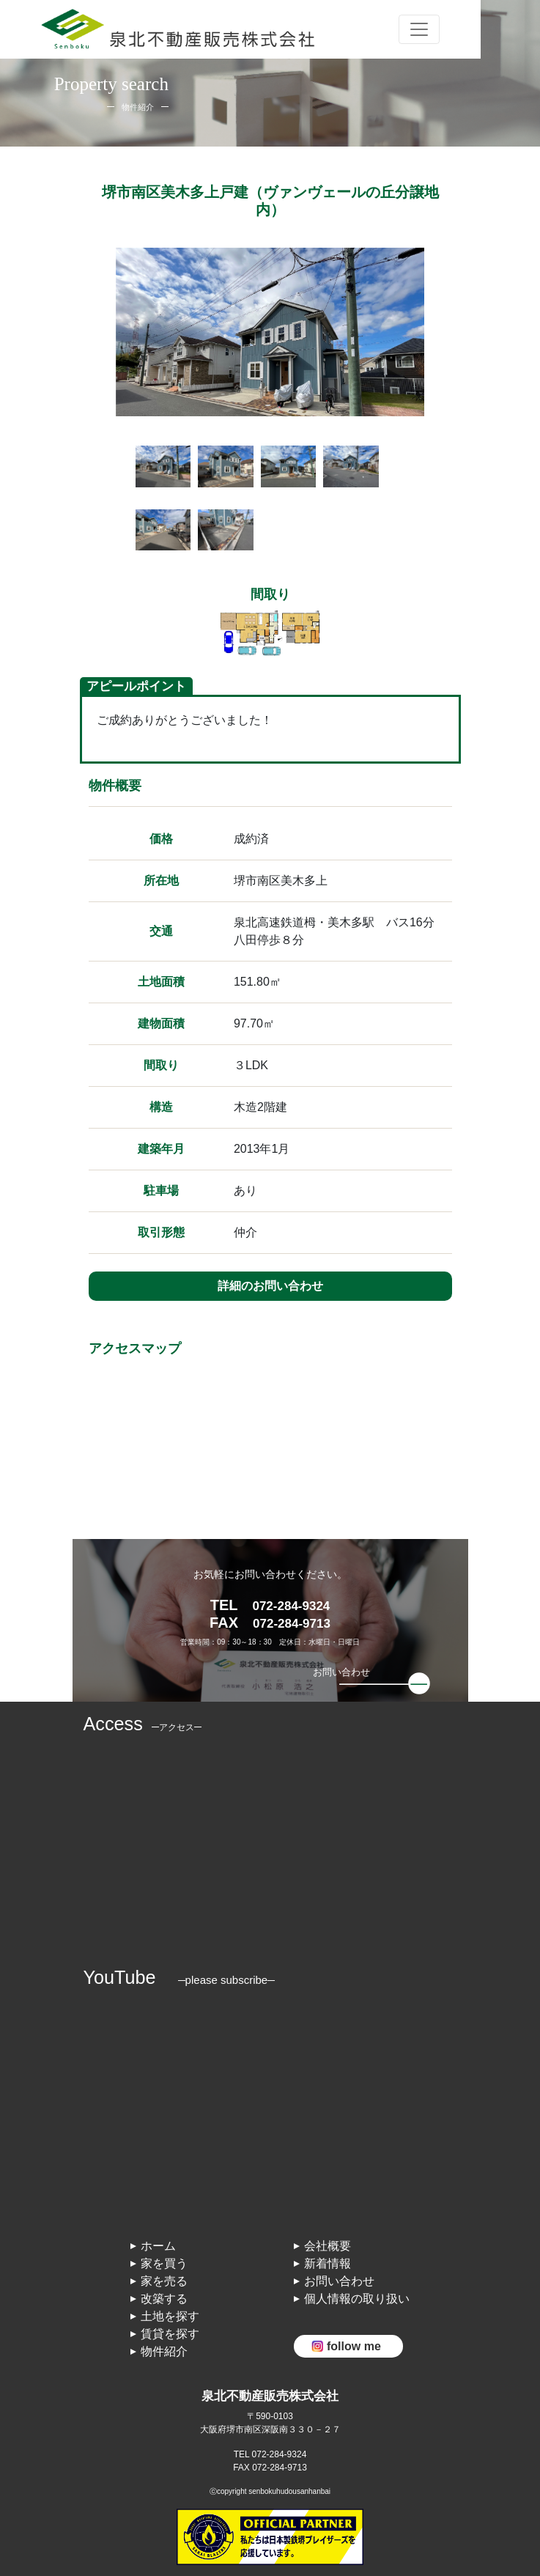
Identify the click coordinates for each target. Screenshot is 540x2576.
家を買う (164, 2263)
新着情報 (327, 2263)
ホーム (158, 2246)
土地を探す (170, 2316)
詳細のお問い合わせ (270, 1286)
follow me (354, 2346)
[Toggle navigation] (419, 29)
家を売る (164, 2281)
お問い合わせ (339, 2281)
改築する (164, 2298)
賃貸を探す (170, 2334)
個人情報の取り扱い (357, 2298)
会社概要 (327, 2246)
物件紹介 (164, 2351)
